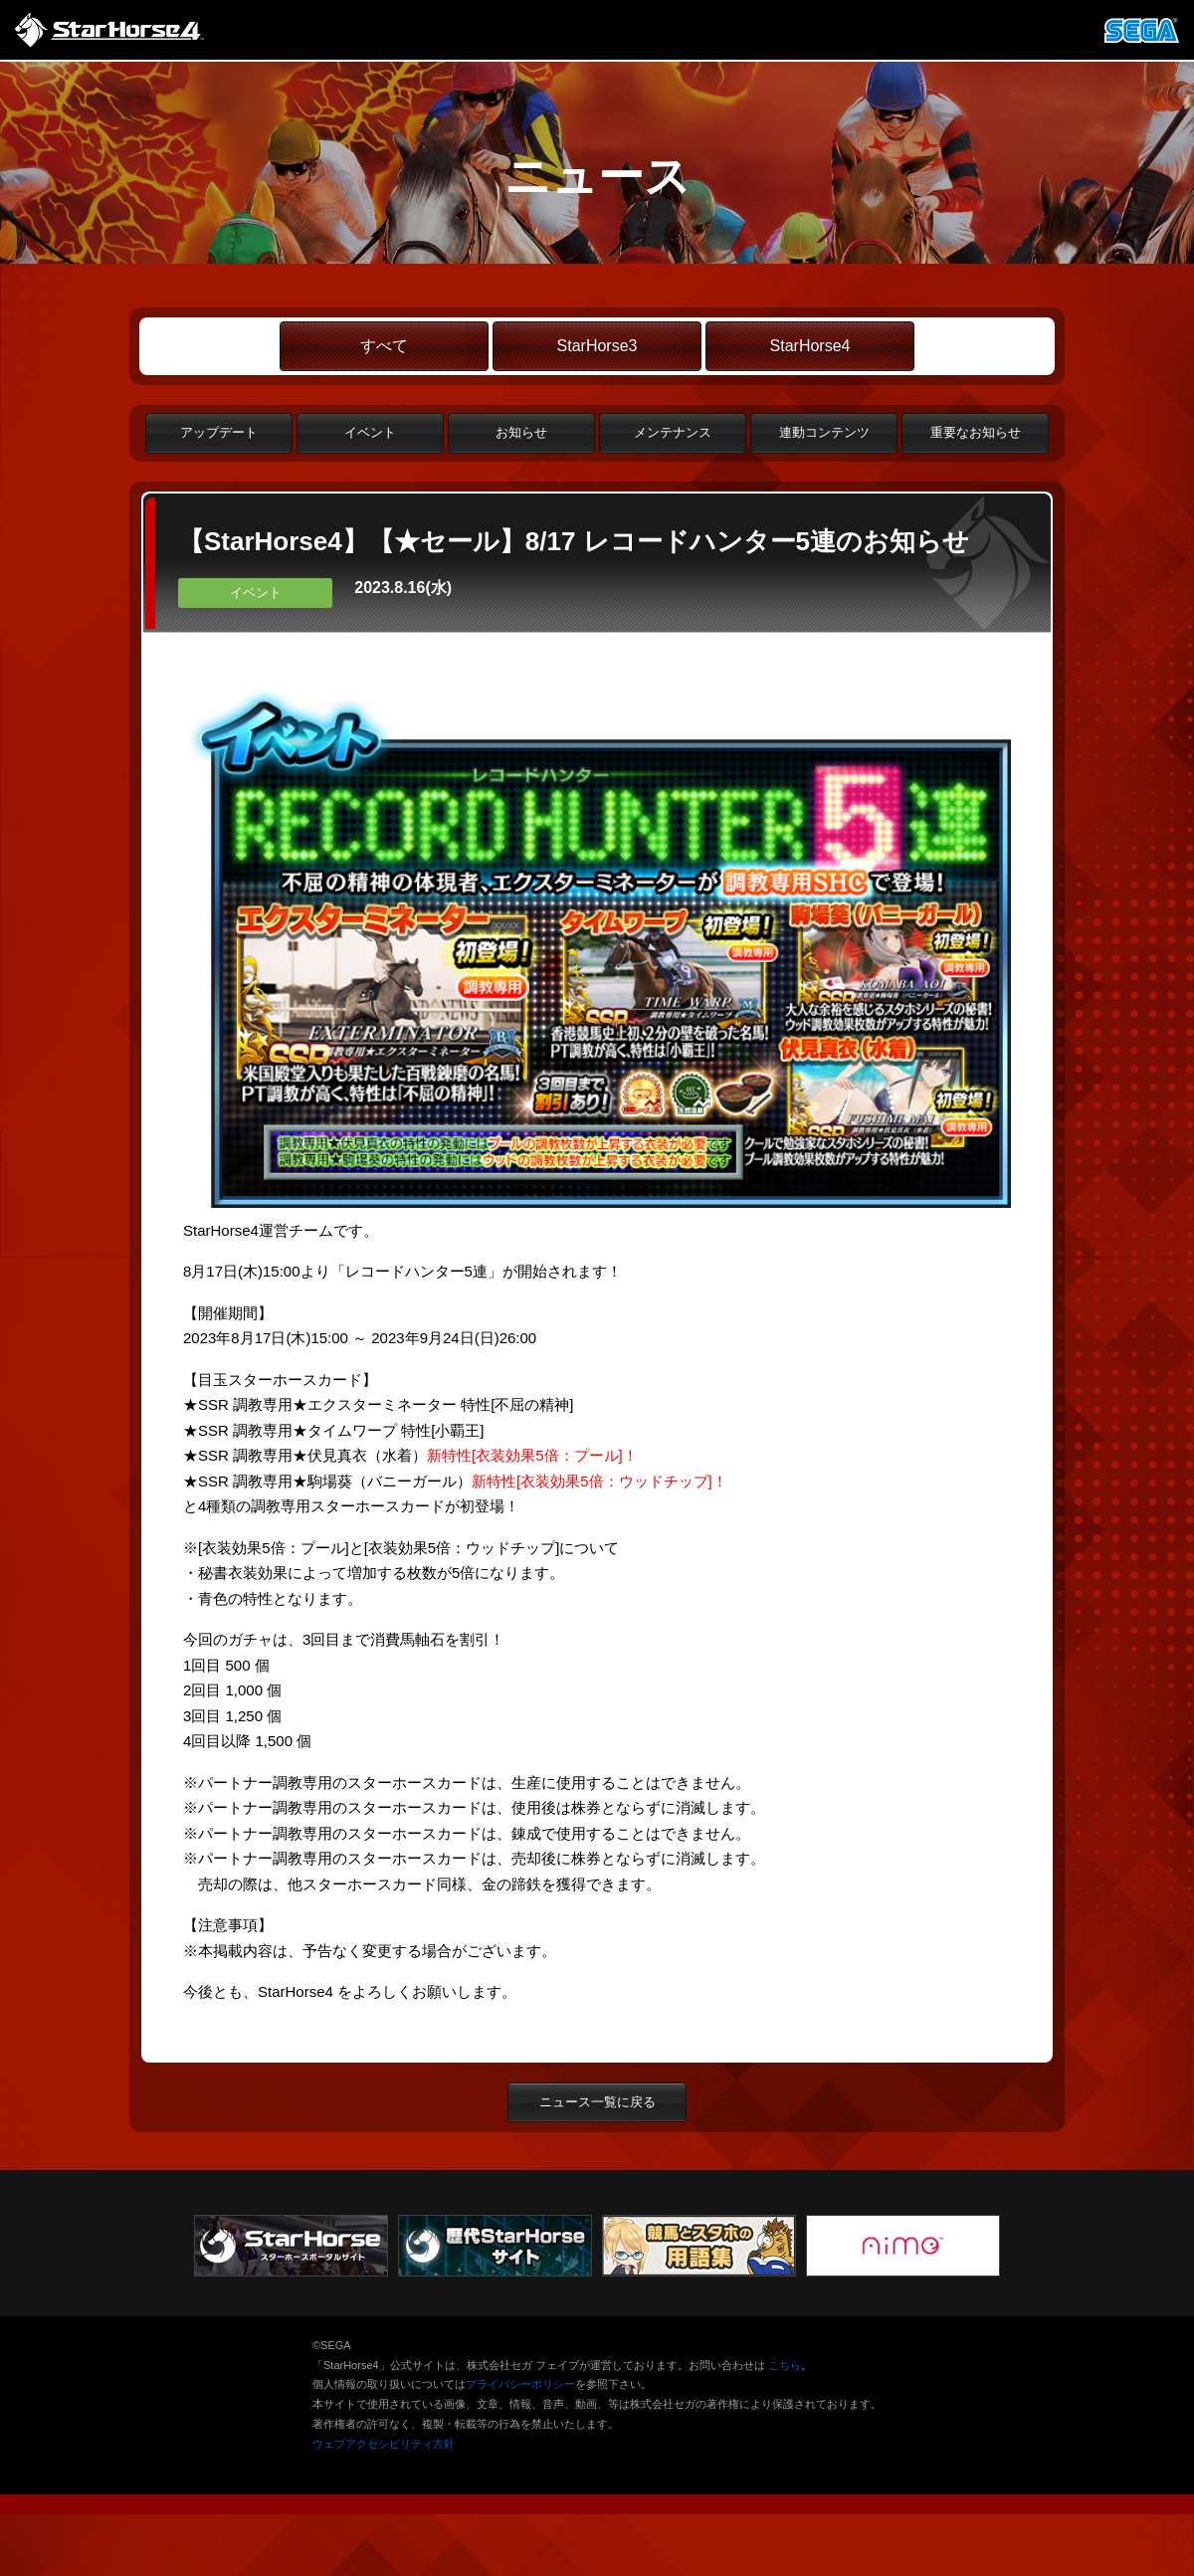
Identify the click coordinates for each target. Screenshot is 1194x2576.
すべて (384, 345)
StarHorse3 (597, 345)
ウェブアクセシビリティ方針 (383, 2444)
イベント (370, 432)
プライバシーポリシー (520, 2384)
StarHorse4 (810, 345)
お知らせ (521, 432)
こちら (784, 2365)
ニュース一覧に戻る (597, 2101)
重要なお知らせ (975, 432)
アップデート (219, 432)
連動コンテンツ (824, 432)
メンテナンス (672, 432)
